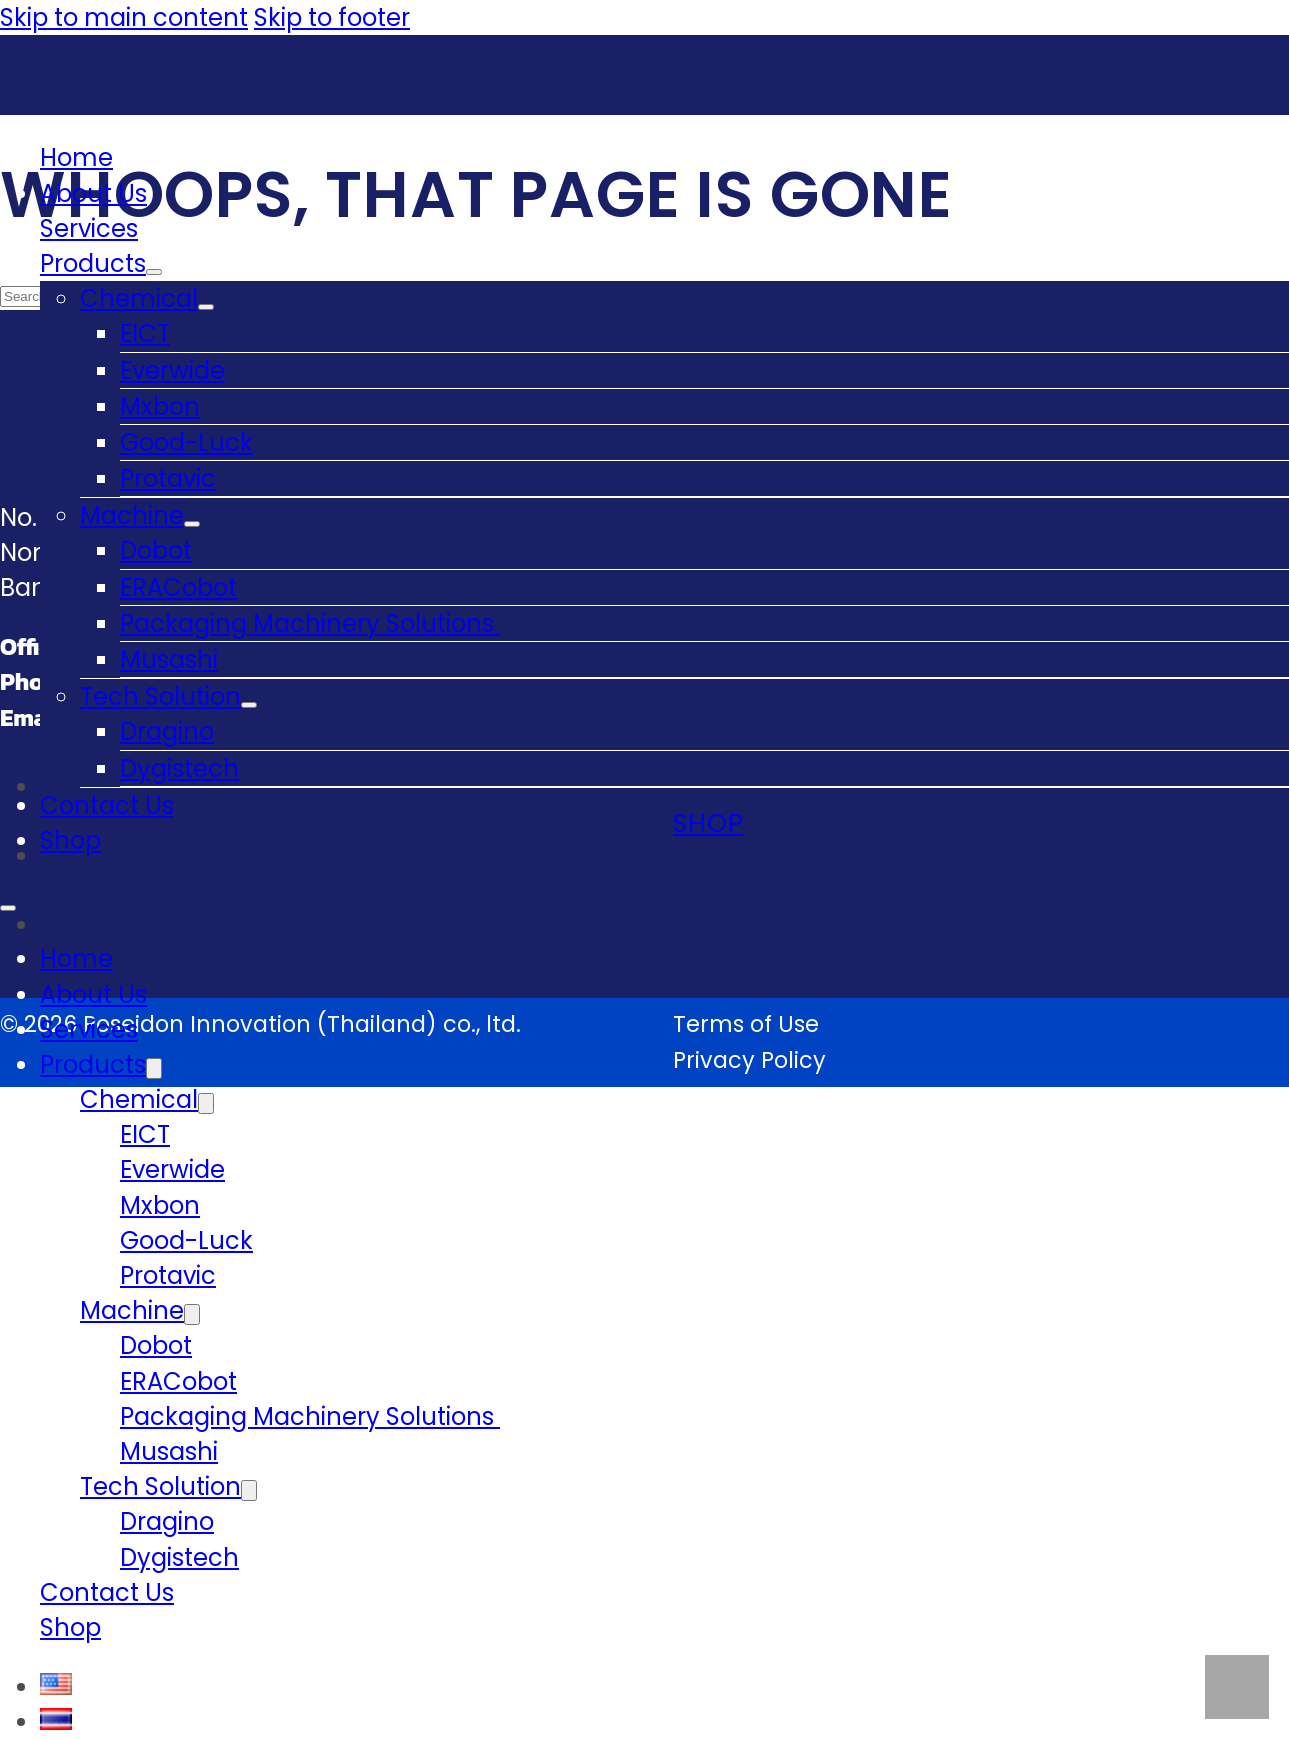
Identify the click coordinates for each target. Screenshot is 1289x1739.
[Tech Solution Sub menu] (249, 705)
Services (89, 228)
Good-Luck (186, 442)
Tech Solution (160, 696)
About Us (93, 193)
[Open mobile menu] (8, 908)
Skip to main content (124, 17)
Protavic (168, 478)
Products (93, 263)
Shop (70, 840)
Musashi (169, 659)
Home (76, 157)
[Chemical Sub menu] (206, 307)
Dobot (156, 550)
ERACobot (178, 587)
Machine (132, 515)
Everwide (172, 370)
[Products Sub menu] (154, 272)
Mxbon (160, 406)
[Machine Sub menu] (192, 524)
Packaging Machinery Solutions (310, 623)
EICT (145, 333)
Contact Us (107, 805)
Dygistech (179, 768)
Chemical (139, 298)
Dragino (167, 731)
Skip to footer (332, 17)
